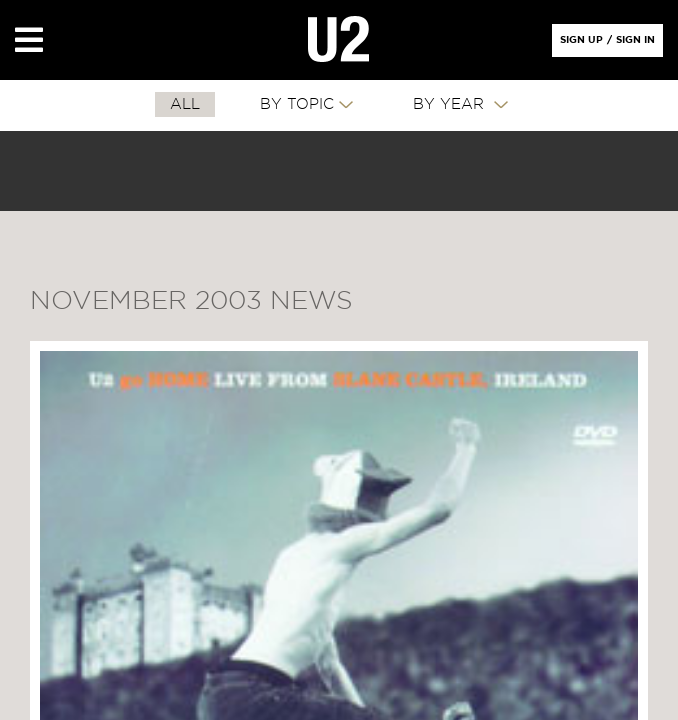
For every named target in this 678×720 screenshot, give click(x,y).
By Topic (297, 104)
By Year (451, 104)
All (185, 104)
